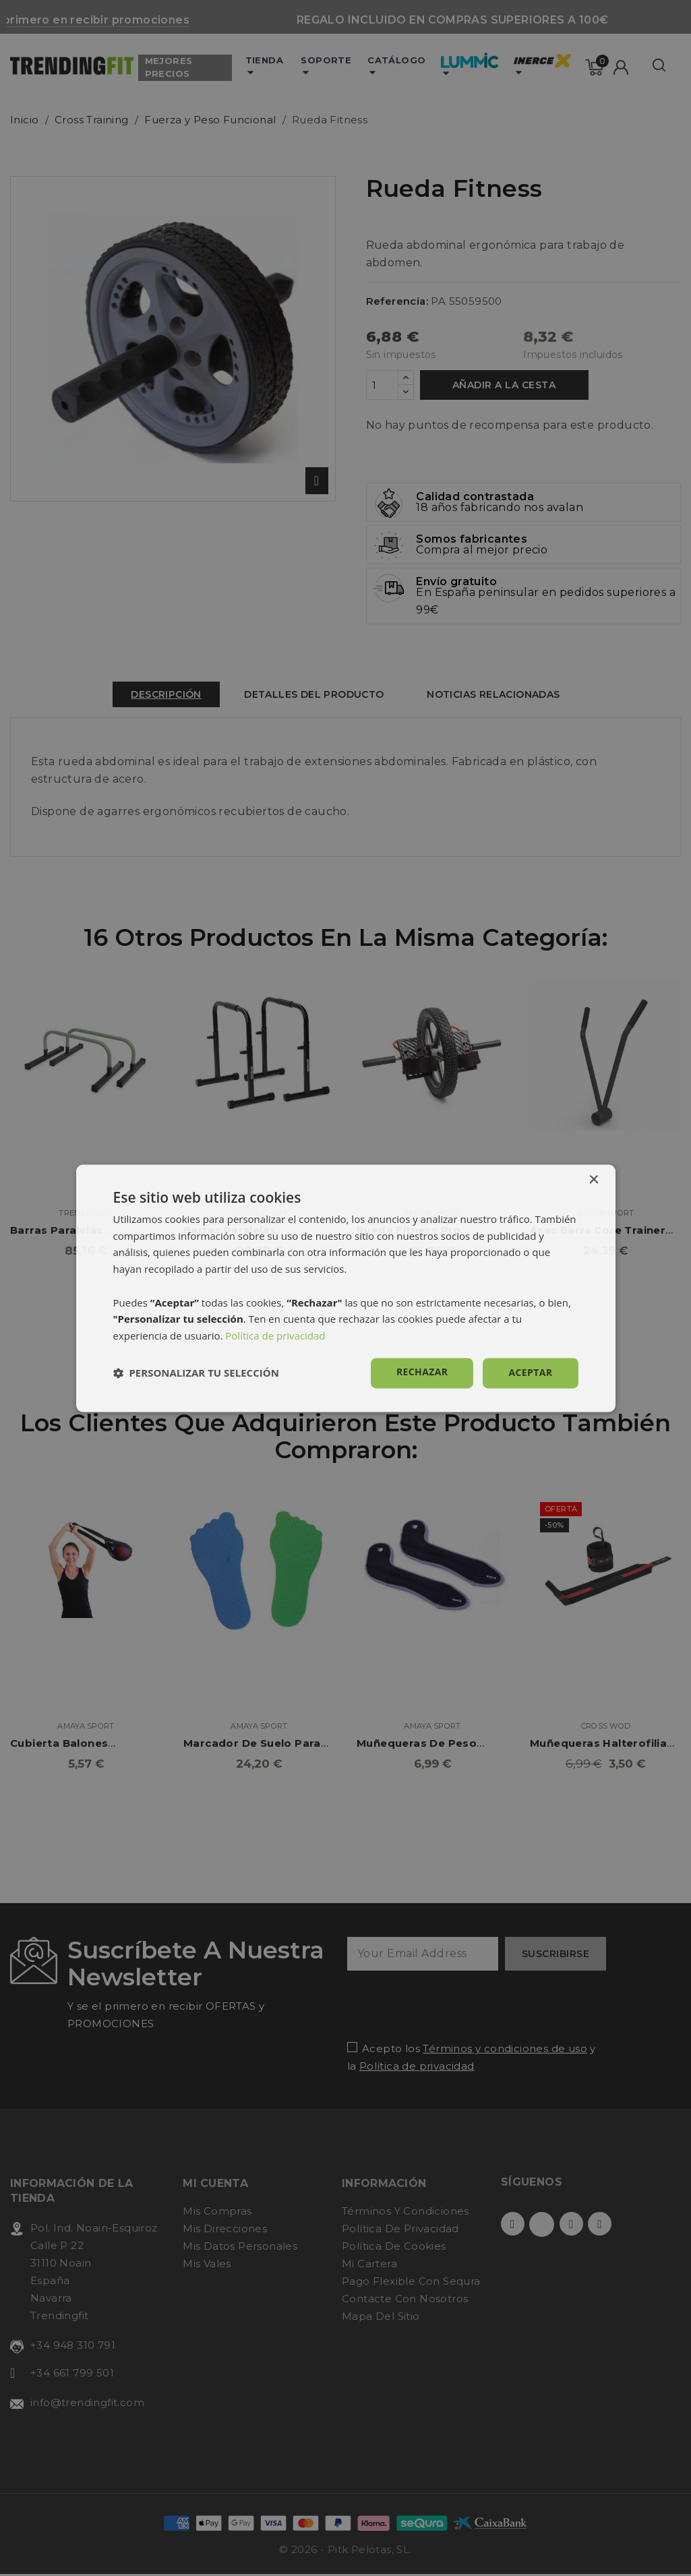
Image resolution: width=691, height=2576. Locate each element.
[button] (196, 1373)
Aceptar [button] (530, 1372)
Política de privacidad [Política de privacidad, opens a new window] (275, 1336)
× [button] (594, 1180)
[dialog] (345, 1288)
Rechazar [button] (422, 1371)
